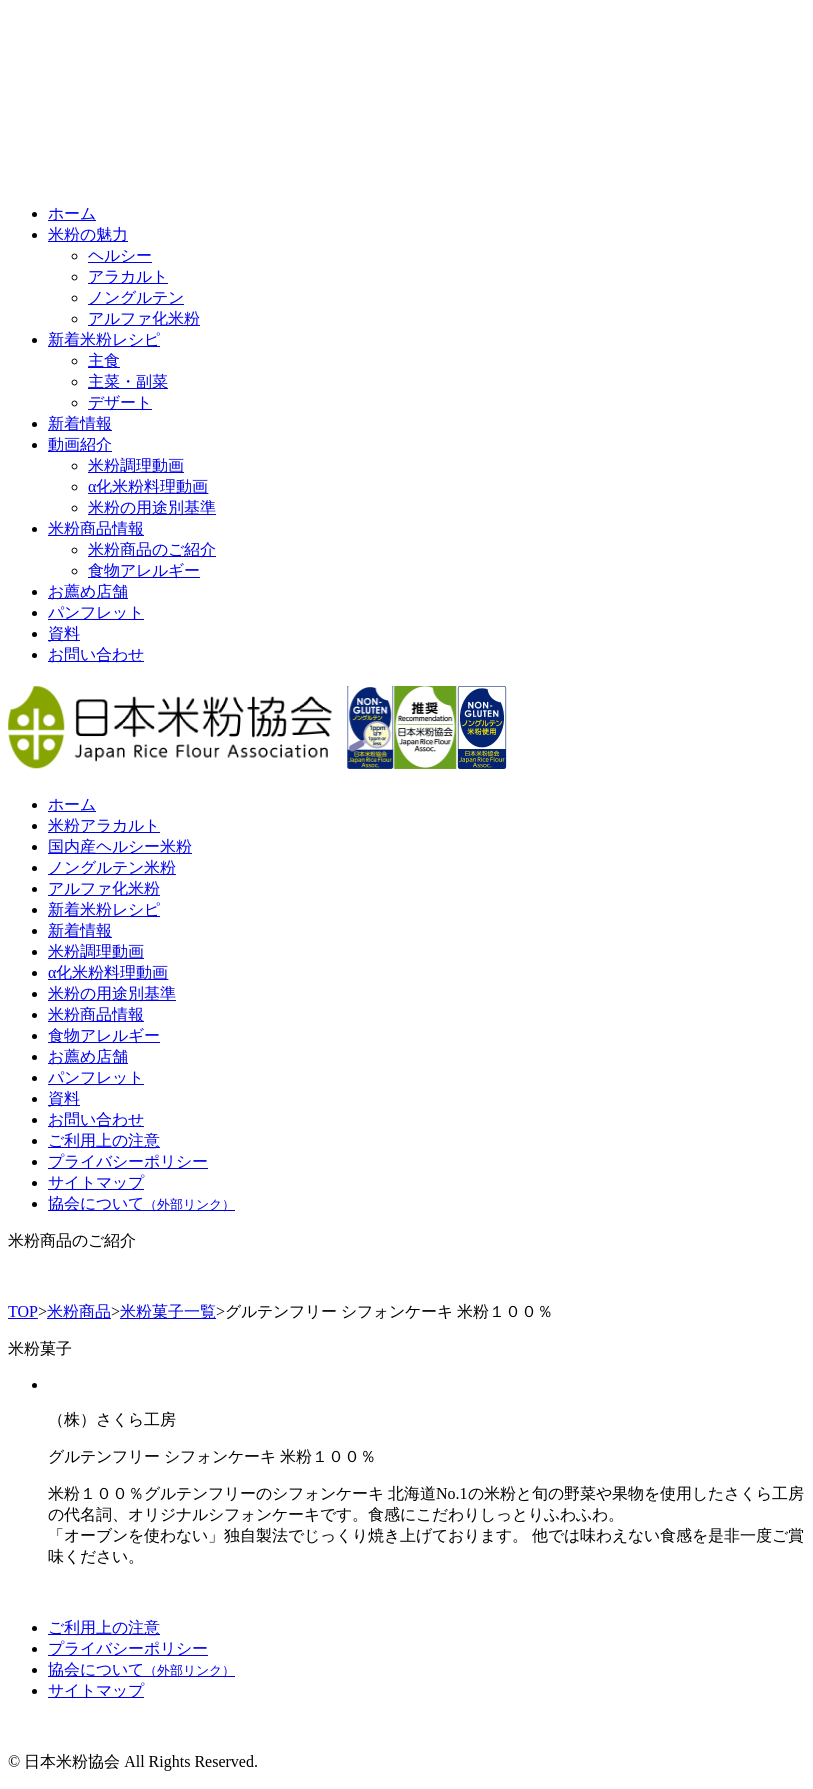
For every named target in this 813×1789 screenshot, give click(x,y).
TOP (23, 1311)
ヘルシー (120, 255)
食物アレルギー (144, 570)
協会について (141, 1203)
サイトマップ (96, 1182)
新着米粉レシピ (104, 339)
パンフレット (96, 612)
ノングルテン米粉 (112, 867)
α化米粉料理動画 (148, 486)
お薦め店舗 (88, 591)
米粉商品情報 (96, 528)
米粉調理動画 (136, 465)
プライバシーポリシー (128, 1161)
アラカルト (128, 276)
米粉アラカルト (104, 825)
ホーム (72, 213)
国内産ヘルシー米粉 (120, 846)
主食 (104, 360)
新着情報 (80, 423)
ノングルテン (136, 297)
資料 (64, 633)
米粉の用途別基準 (152, 507)
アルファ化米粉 (144, 318)
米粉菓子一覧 (168, 1311)
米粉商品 (79, 1311)
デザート (120, 402)
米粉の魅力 (88, 234)
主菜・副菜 (128, 381)
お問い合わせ (96, 654)
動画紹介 (80, 444)
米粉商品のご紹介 (152, 549)
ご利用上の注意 (104, 1140)
